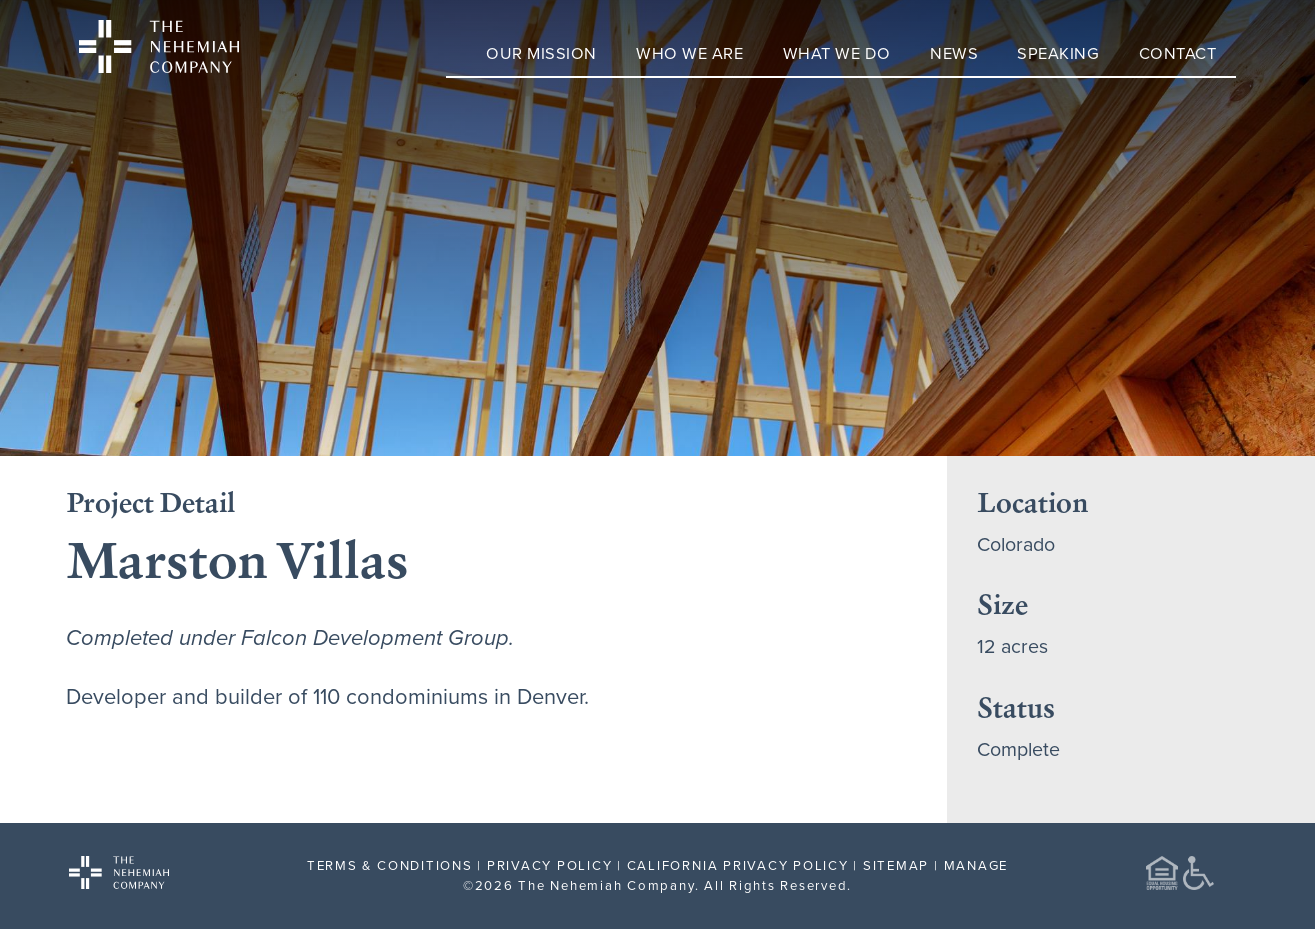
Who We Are (689, 52)
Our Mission (541, 52)
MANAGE (976, 865)
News (954, 52)
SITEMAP (896, 865)
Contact (1178, 52)
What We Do (837, 52)
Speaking (1058, 52)
